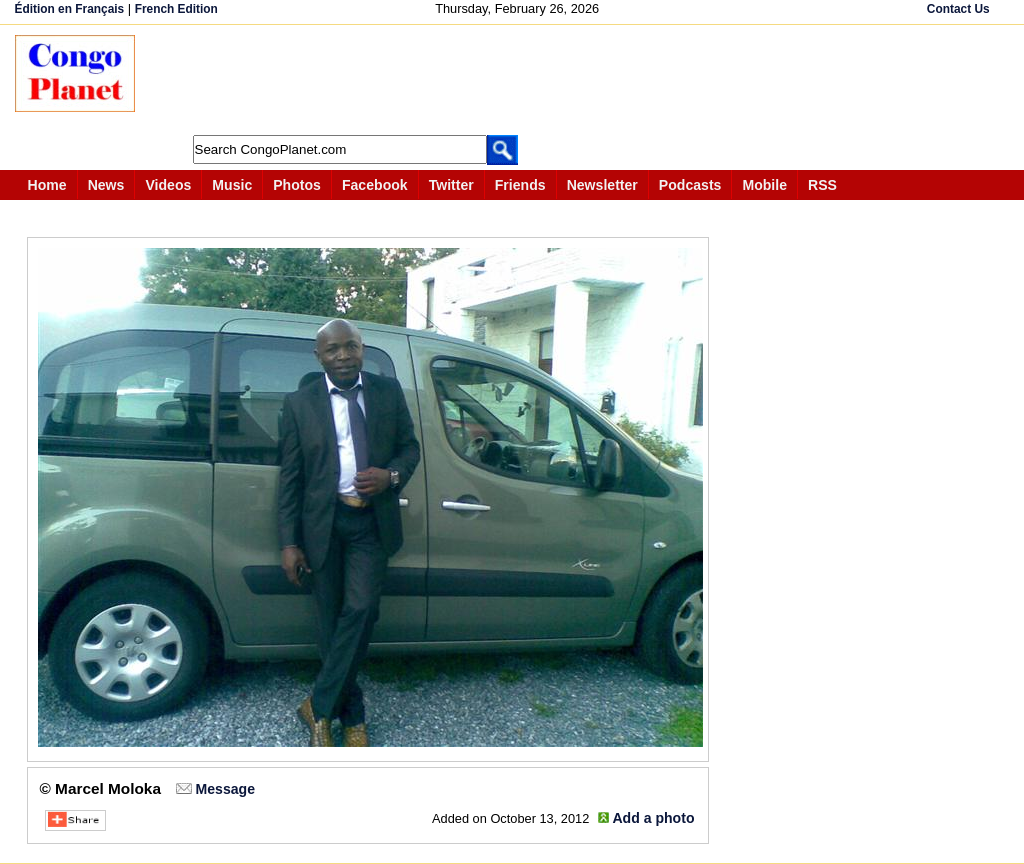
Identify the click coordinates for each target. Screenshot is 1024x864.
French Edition (176, 9)
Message (225, 789)
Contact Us (958, 9)
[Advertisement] (519, 80)
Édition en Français (70, 9)
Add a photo (653, 818)
